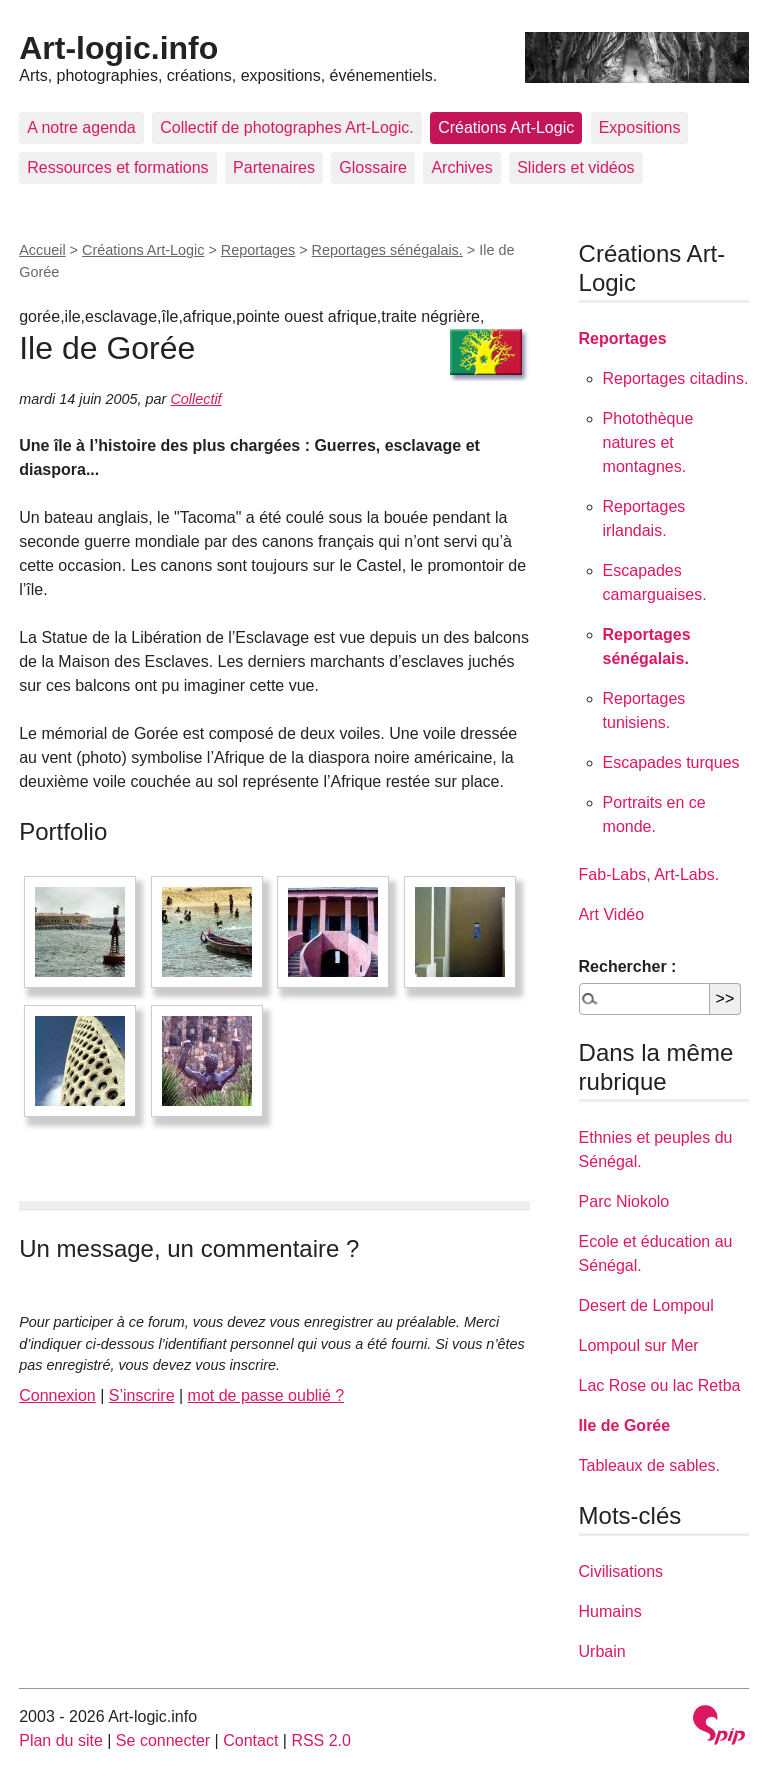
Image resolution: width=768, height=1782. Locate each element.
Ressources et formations (117, 167)
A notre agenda (81, 127)
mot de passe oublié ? (266, 1395)
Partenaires (274, 167)
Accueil (42, 250)
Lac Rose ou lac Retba (660, 1385)
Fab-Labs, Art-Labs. (649, 874)
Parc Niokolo (624, 1201)
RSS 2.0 (321, 1740)
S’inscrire (142, 1395)
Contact (250, 1740)
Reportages (258, 250)
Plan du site (61, 1740)
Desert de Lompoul (646, 1305)
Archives (461, 167)
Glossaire (373, 167)
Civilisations (621, 1571)
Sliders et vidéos (575, 167)
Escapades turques (671, 762)
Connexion (57, 1395)
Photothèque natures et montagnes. (648, 442)
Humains (610, 1611)
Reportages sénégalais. (387, 250)
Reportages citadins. (676, 378)
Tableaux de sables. (649, 1465)
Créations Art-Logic (506, 127)
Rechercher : (628, 966)
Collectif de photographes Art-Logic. (286, 127)
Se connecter (163, 1740)
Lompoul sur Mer (639, 1345)
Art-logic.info (118, 48)
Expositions (640, 127)
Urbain (602, 1651)
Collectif (195, 399)
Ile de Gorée (625, 1425)
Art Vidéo (612, 914)
